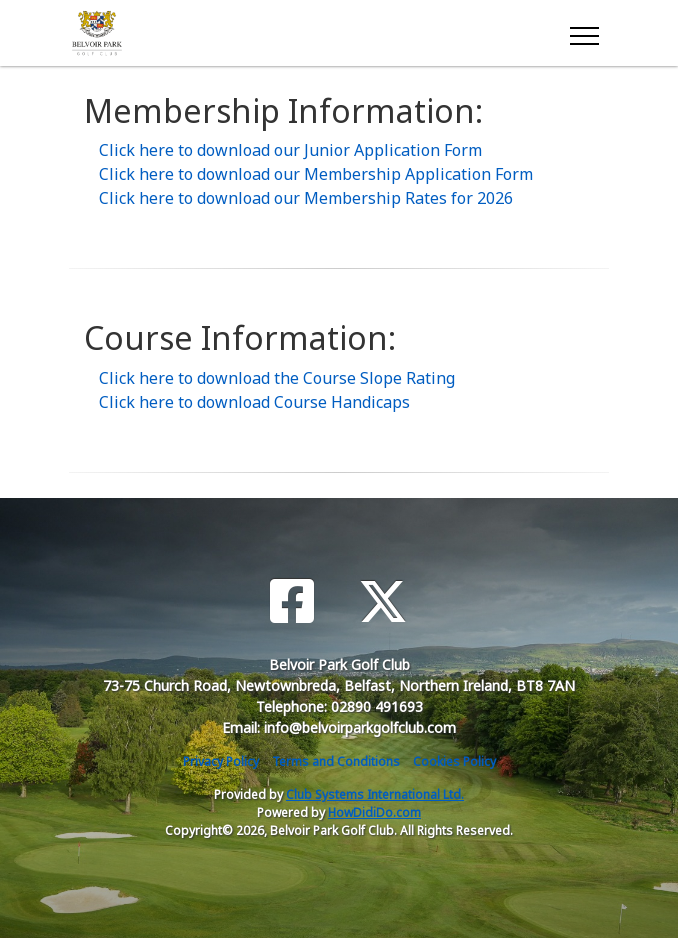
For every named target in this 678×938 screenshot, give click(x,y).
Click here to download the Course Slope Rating (277, 378)
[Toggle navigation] (583, 33)
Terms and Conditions (336, 761)
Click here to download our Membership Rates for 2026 (306, 198)
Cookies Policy (454, 761)
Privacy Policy (221, 761)
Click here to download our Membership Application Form (316, 174)
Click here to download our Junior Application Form (290, 150)
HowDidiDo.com (374, 812)
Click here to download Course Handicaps (254, 402)
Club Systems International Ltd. (375, 794)
